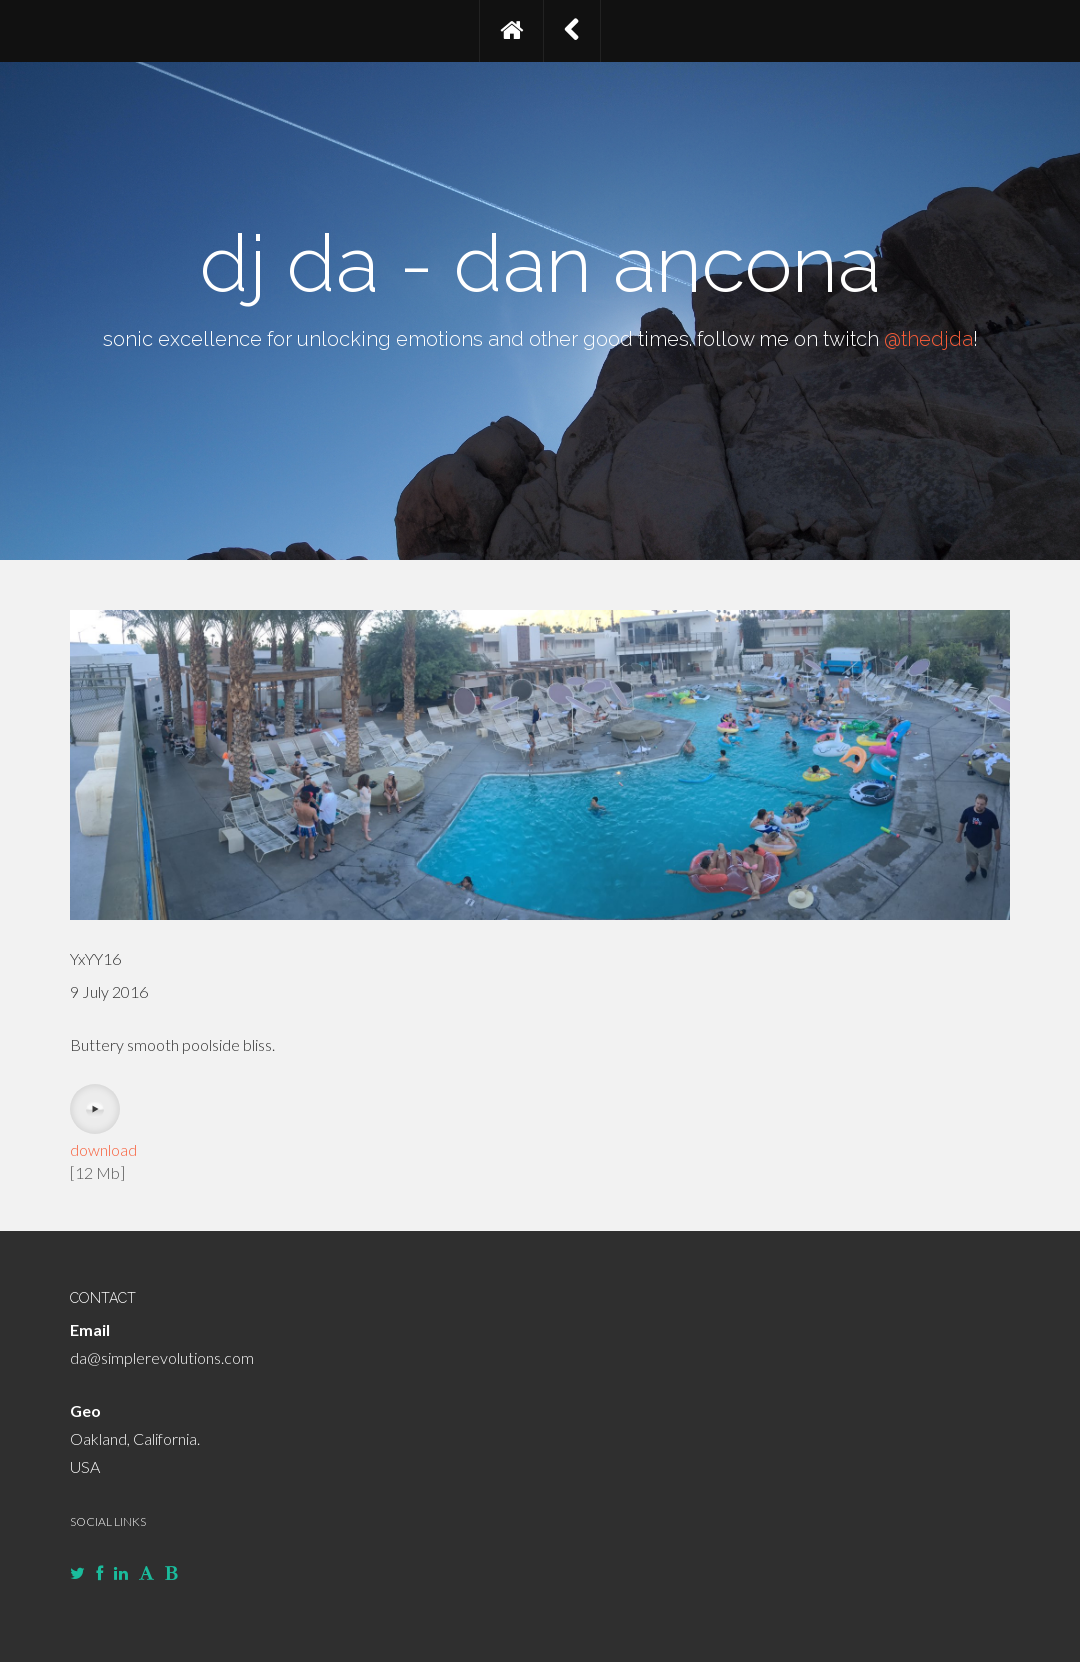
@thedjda (928, 339)
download (103, 1149)
